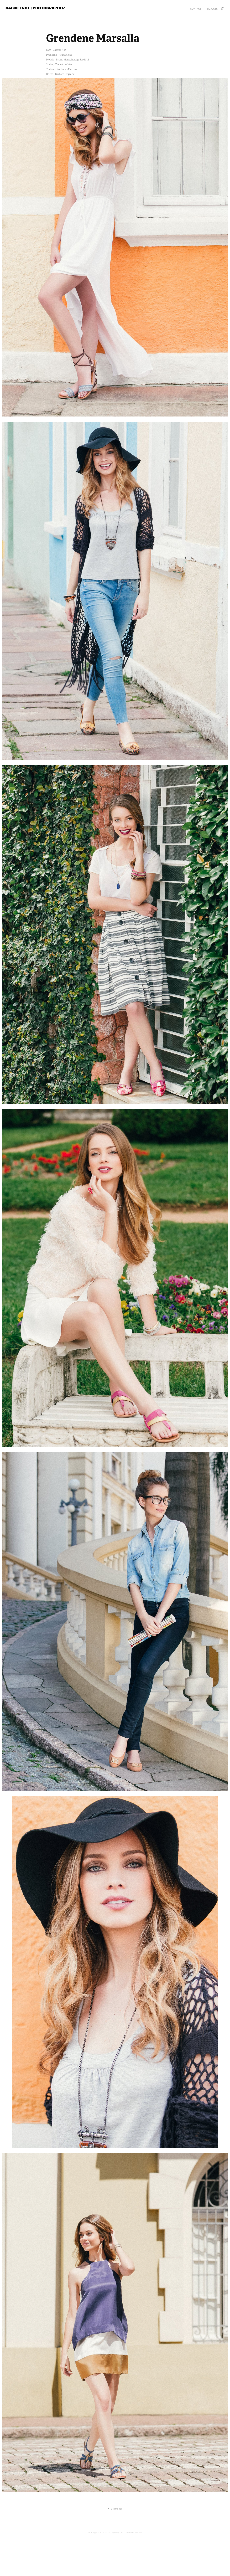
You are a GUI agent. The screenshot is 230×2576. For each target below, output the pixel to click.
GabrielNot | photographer (35, 8)
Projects (212, 9)
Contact (195, 9)
